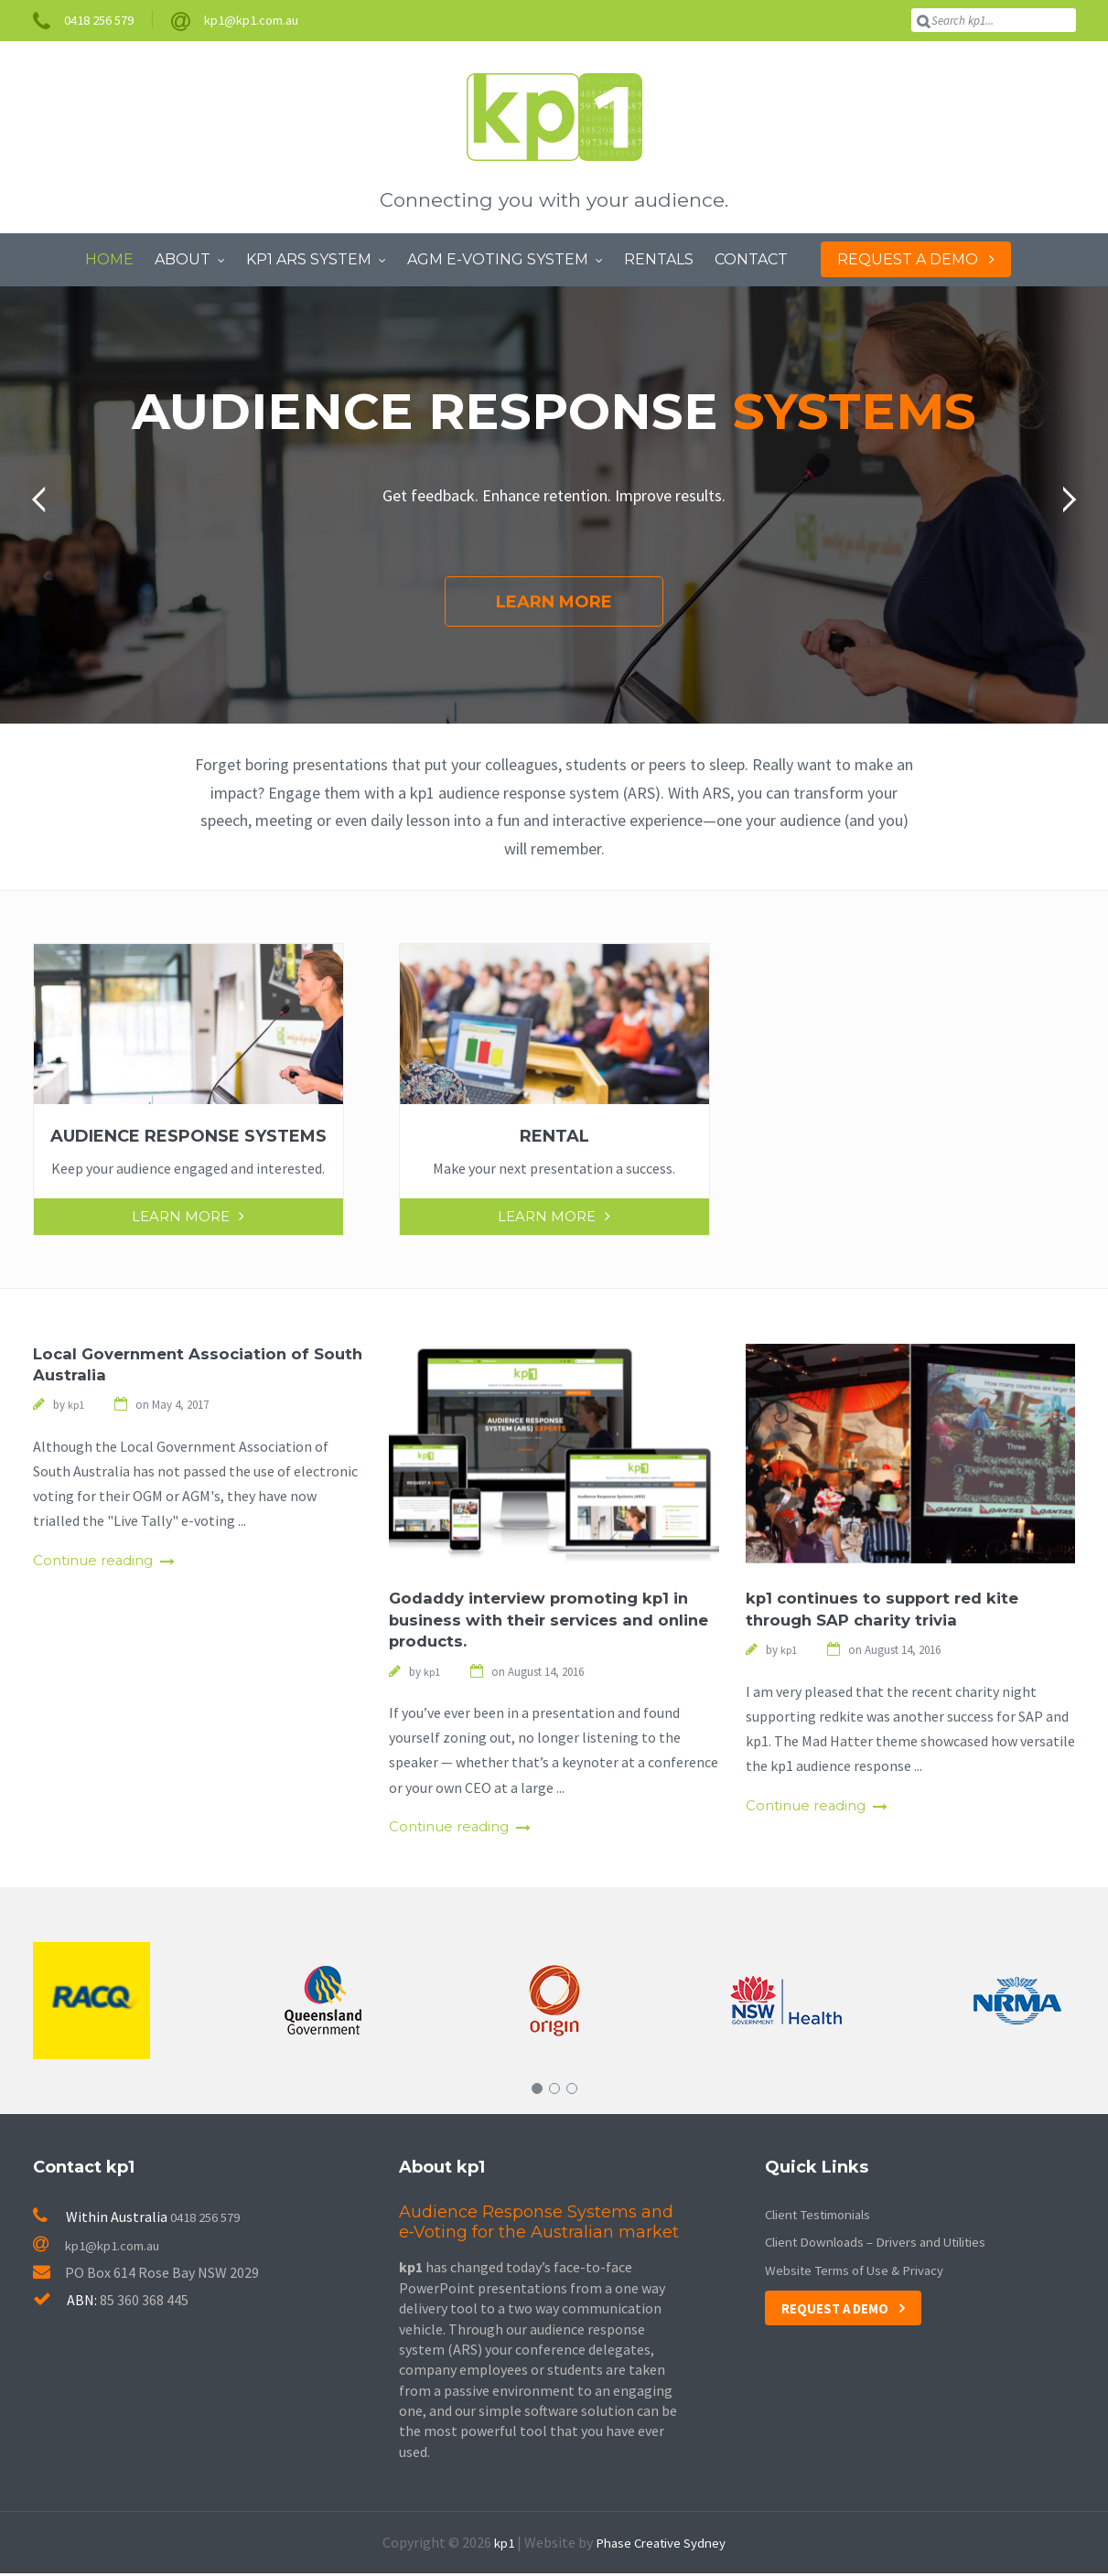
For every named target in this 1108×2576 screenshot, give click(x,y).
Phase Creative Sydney (662, 2545)
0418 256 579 (209, 2219)
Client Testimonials (827, 2216)
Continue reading (97, 1563)
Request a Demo (839, 2310)
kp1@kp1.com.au (102, 2247)
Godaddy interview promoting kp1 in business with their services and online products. (549, 1619)
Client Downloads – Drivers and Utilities (888, 2244)
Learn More (554, 601)
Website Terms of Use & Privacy (863, 2271)
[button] (45, 498)
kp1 (500, 2545)
